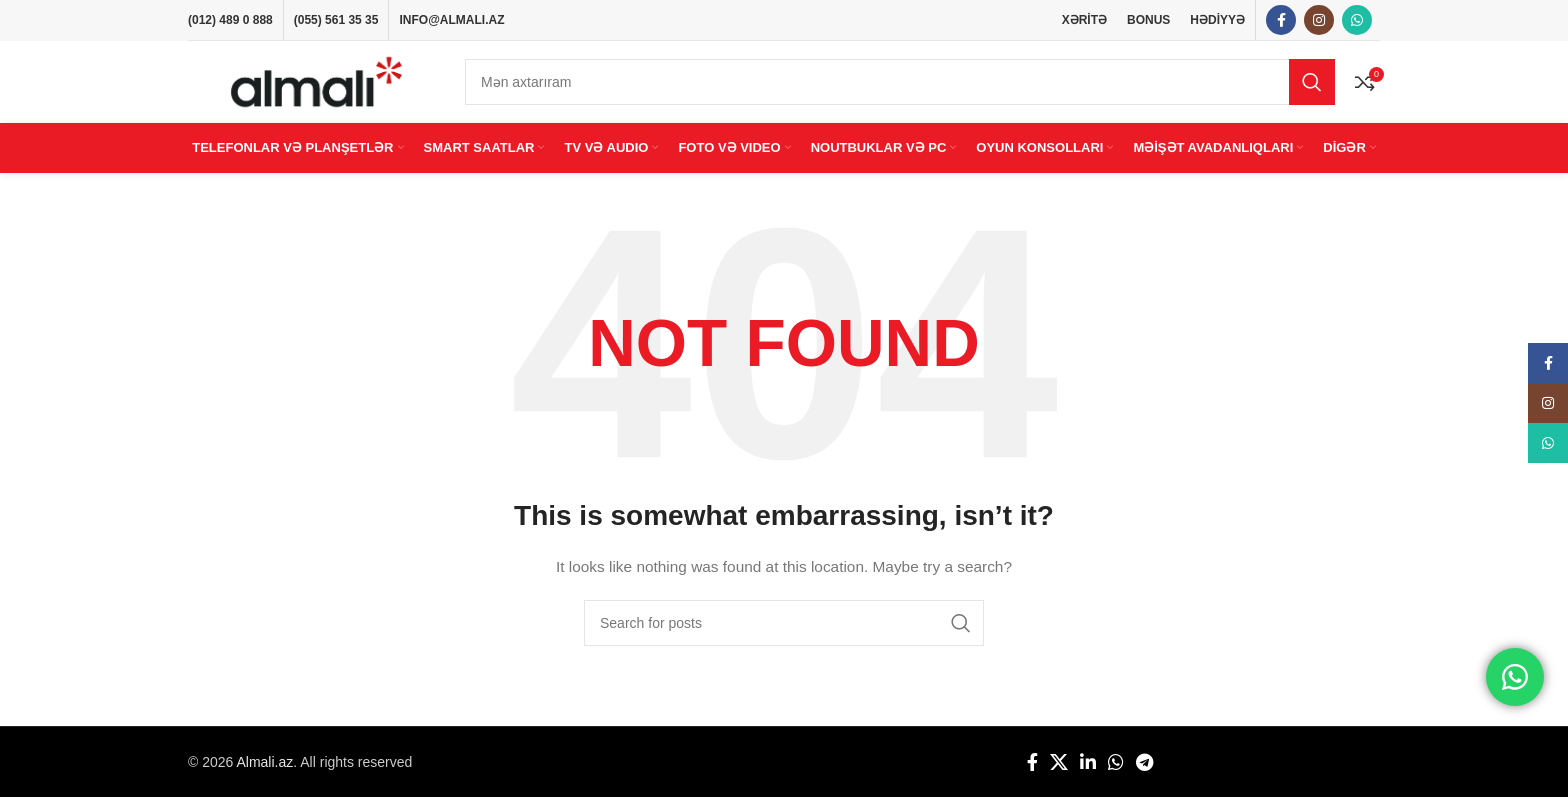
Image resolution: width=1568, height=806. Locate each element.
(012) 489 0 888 (230, 20)
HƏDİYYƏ (1217, 20)
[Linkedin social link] (1088, 771)
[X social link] (1059, 771)
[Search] (900, 87)
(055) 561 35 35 (336, 20)
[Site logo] (316, 86)
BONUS (1148, 20)
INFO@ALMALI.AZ (451, 20)
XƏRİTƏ (1084, 20)
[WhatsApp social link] (1357, 21)
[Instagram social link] (1319, 21)
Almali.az (264, 771)
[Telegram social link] (1144, 771)
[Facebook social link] (1281, 21)
